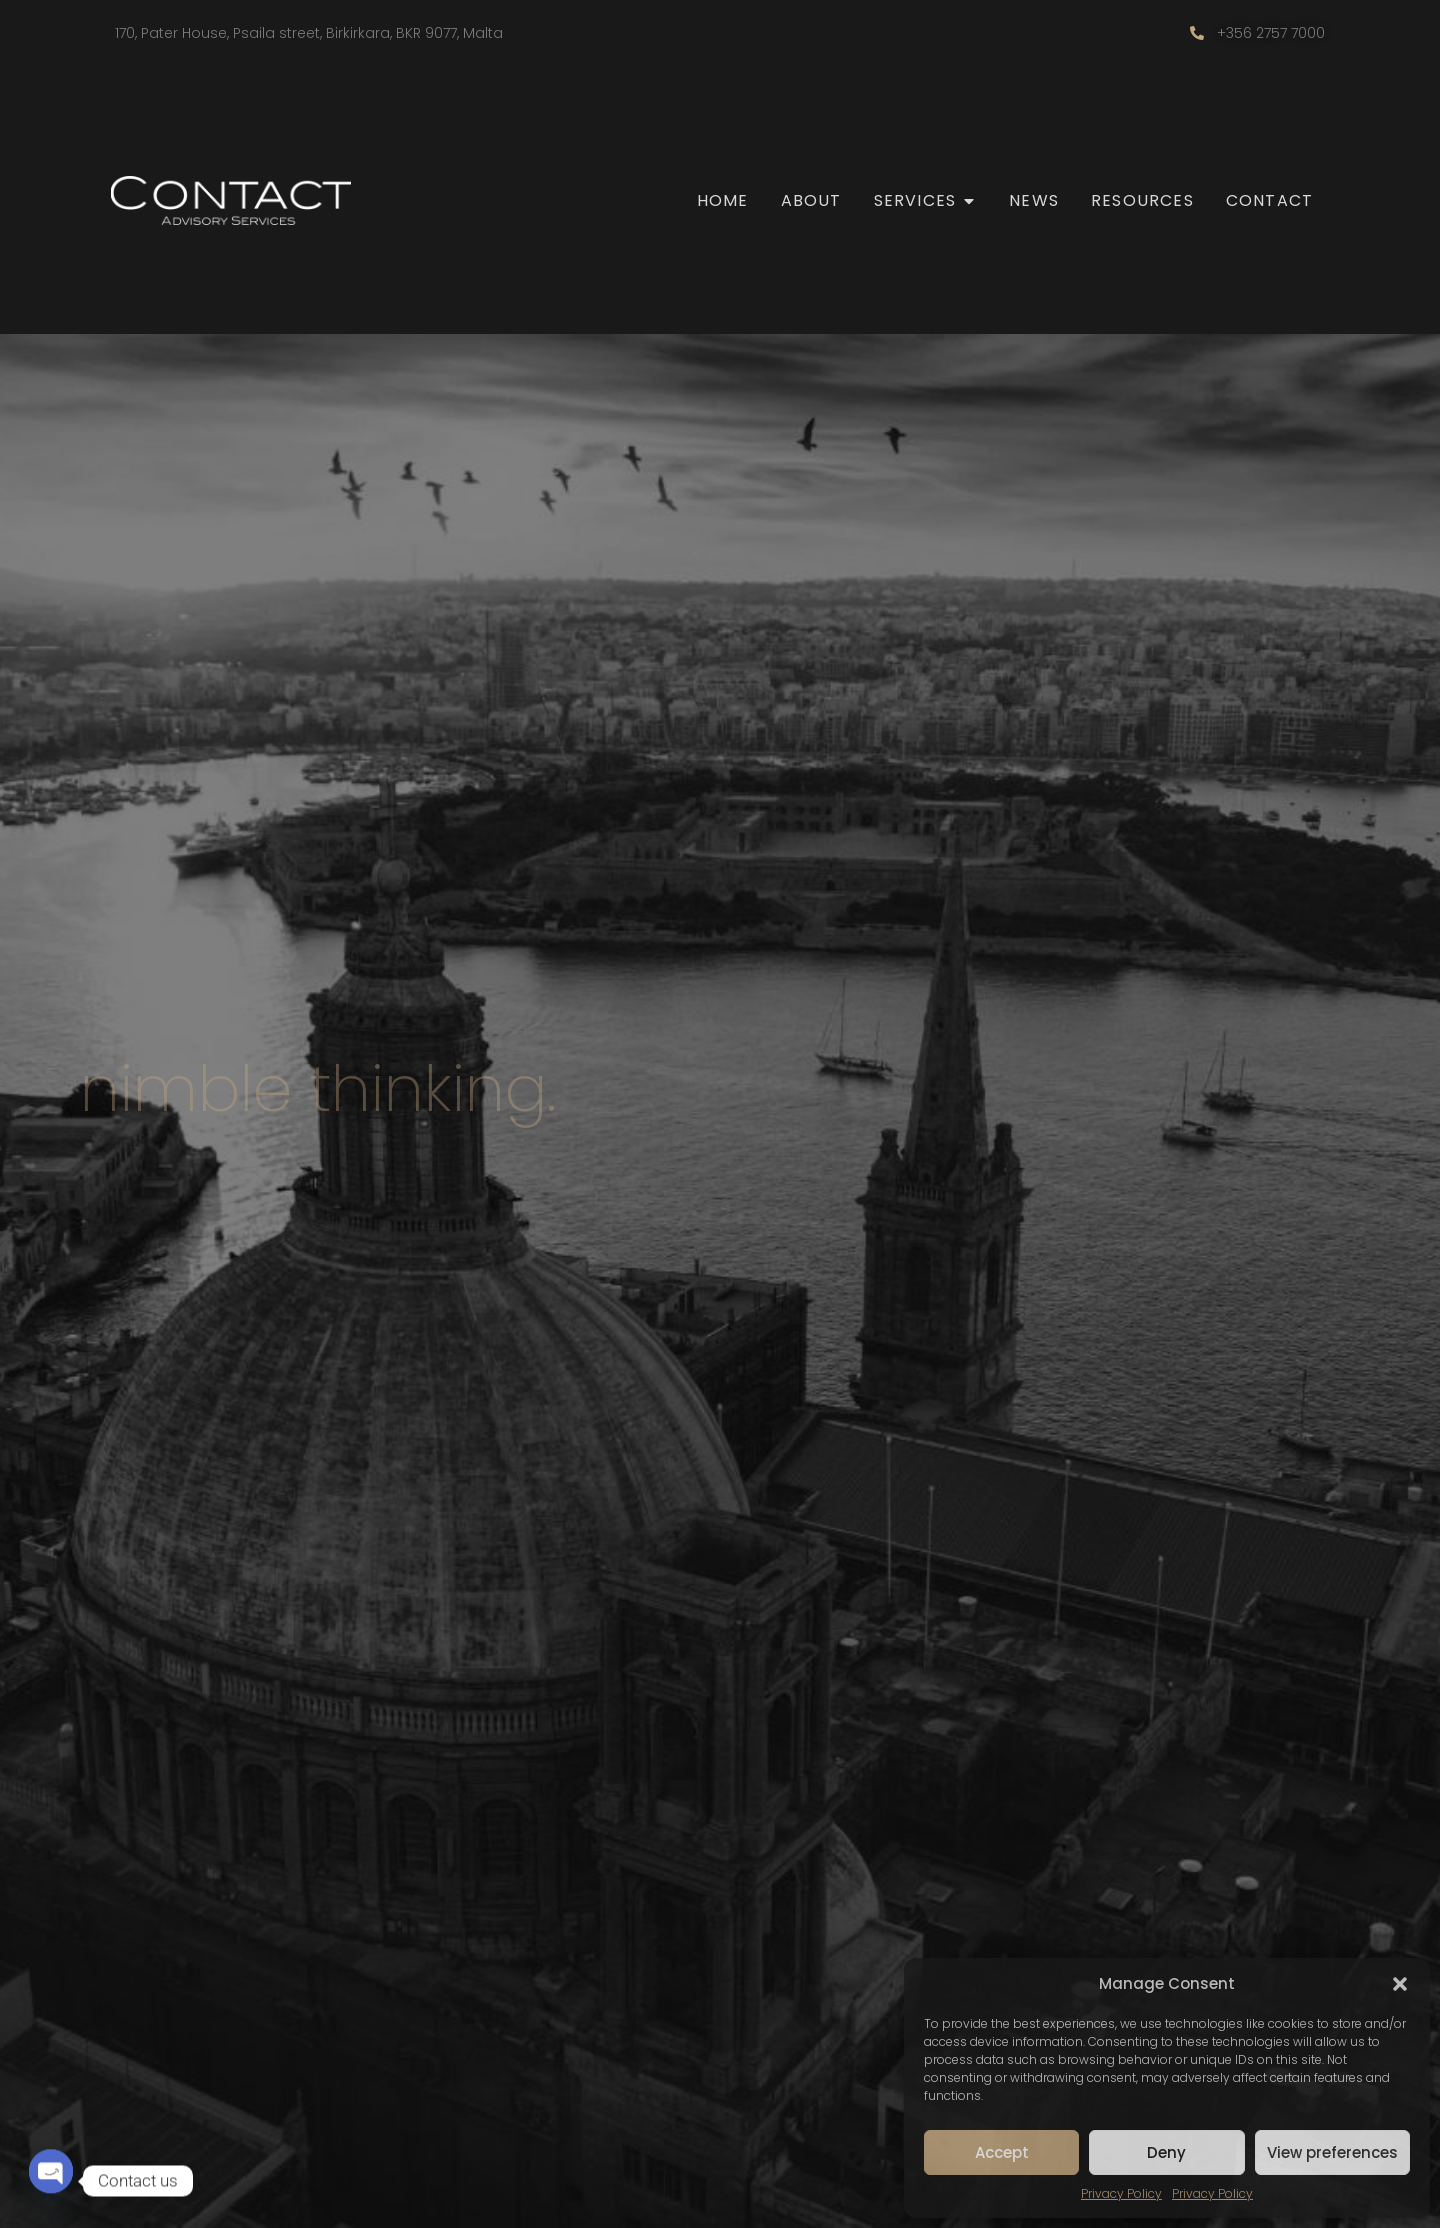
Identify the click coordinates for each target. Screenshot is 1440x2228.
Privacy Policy (1121, 2193)
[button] (1400, 1984)
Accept (1002, 2152)
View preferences (1332, 2152)
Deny (1166, 2152)
